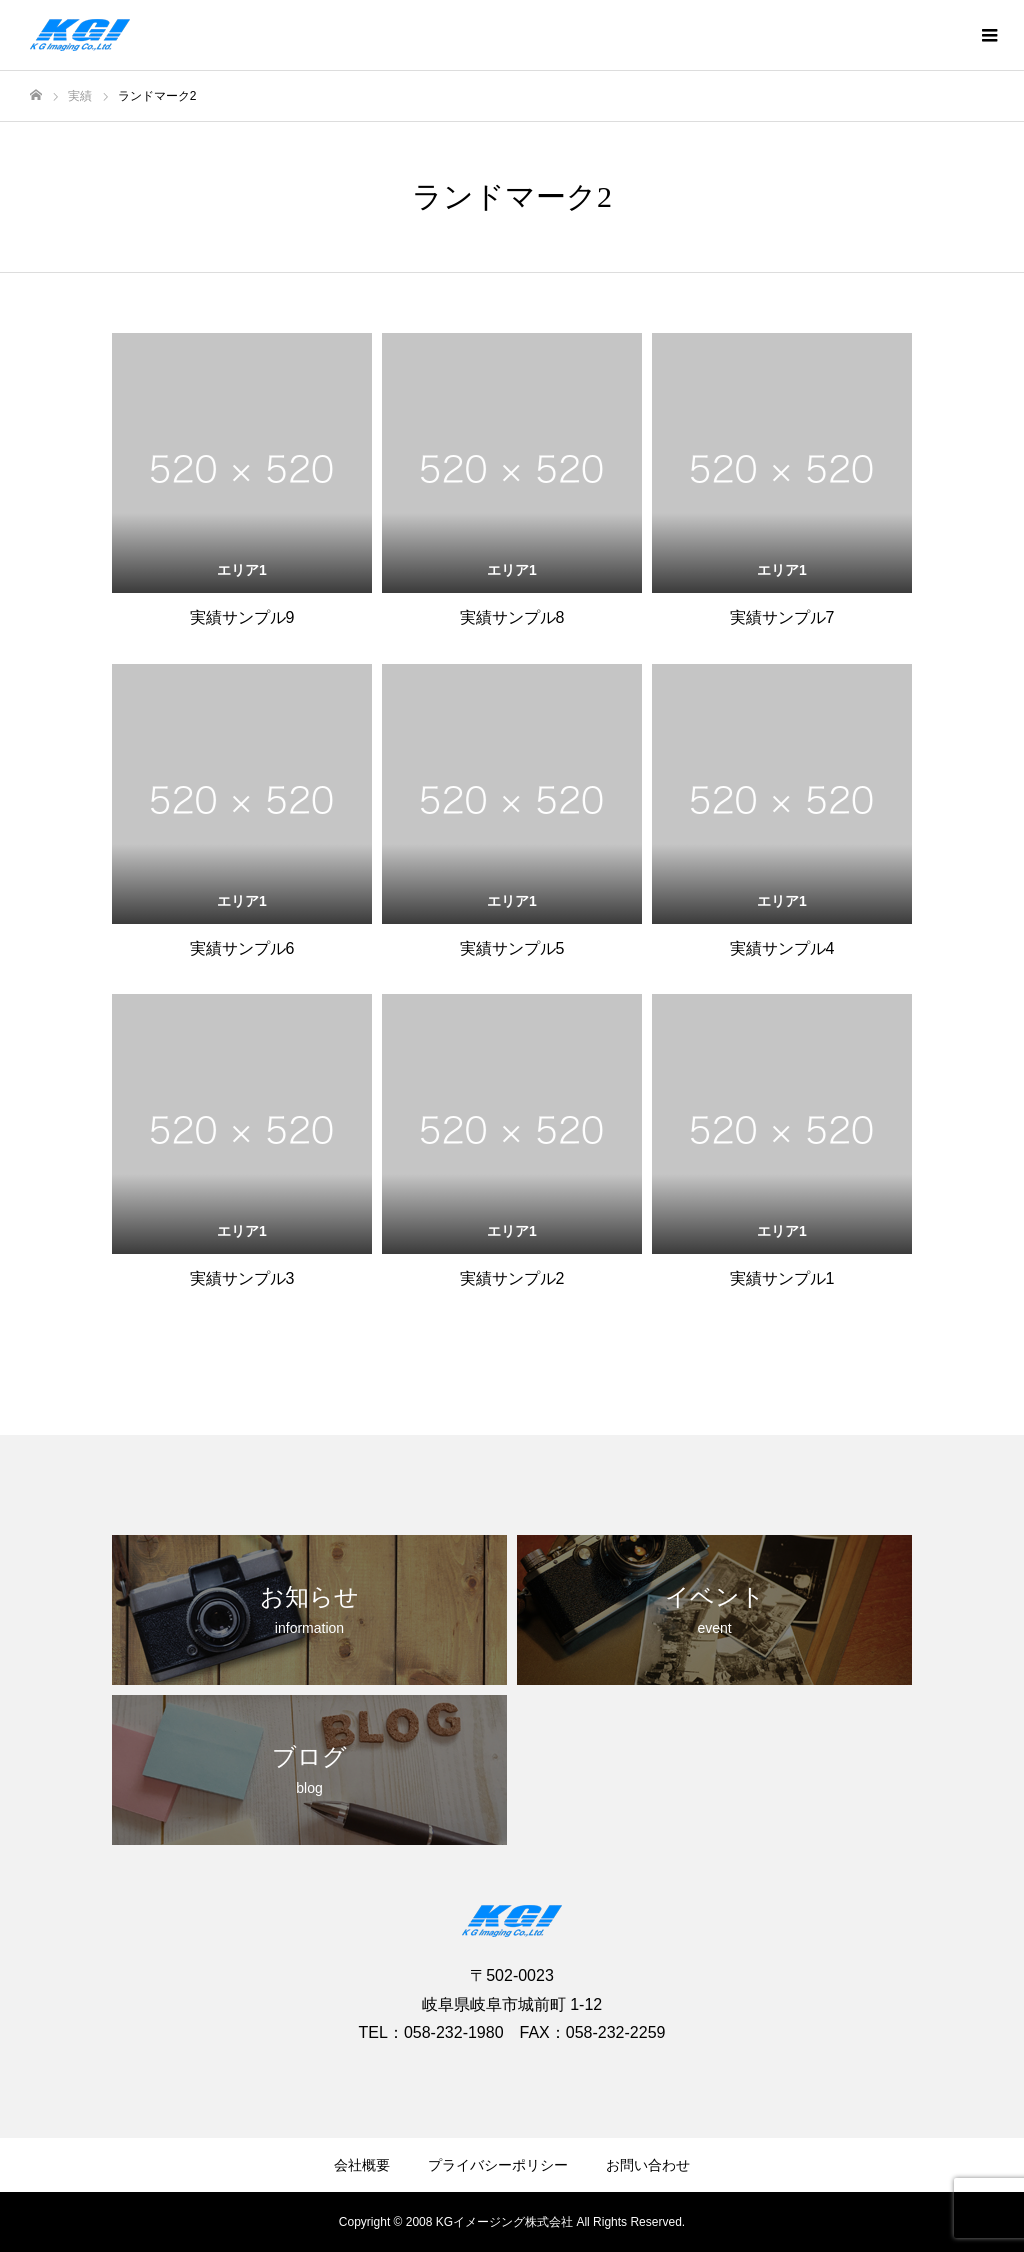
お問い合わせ (648, 2165)
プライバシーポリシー (498, 2165)
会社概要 (362, 2165)
